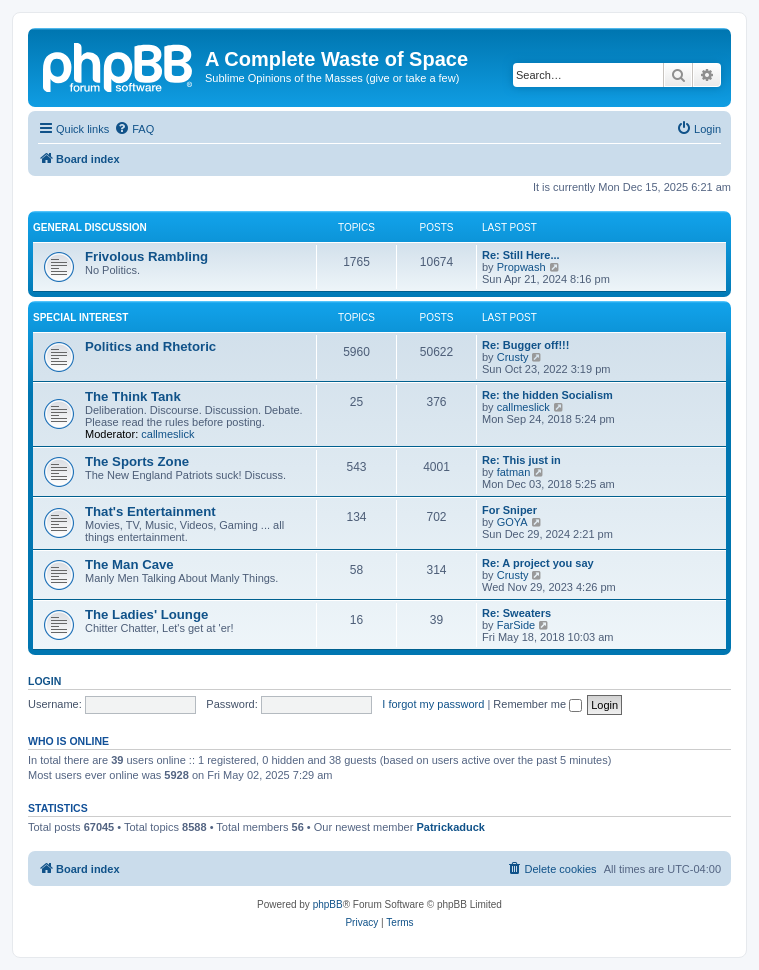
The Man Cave (129, 564)
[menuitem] (134, 129)
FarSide (516, 625)
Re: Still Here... (521, 255)
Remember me (537, 704)
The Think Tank (133, 396)
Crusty (513, 357)
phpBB (328, 904)
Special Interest (80, 317)
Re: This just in (521, 460)
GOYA (512, 522)
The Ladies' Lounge (146, 614)
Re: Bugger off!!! (525, 345)
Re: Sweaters (516, 613)
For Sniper (509, 510)
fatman (514, 472)
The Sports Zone (137, 461)
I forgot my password (433, 704)
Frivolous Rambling (146, 256)
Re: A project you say (538, 563)
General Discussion (90, 227)
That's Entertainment (150, 511)
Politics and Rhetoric (150, 346)
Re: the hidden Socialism (547, 395)
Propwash (521, 267)
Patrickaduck (450, 827)
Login (44, 681)
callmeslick (167, 434)
